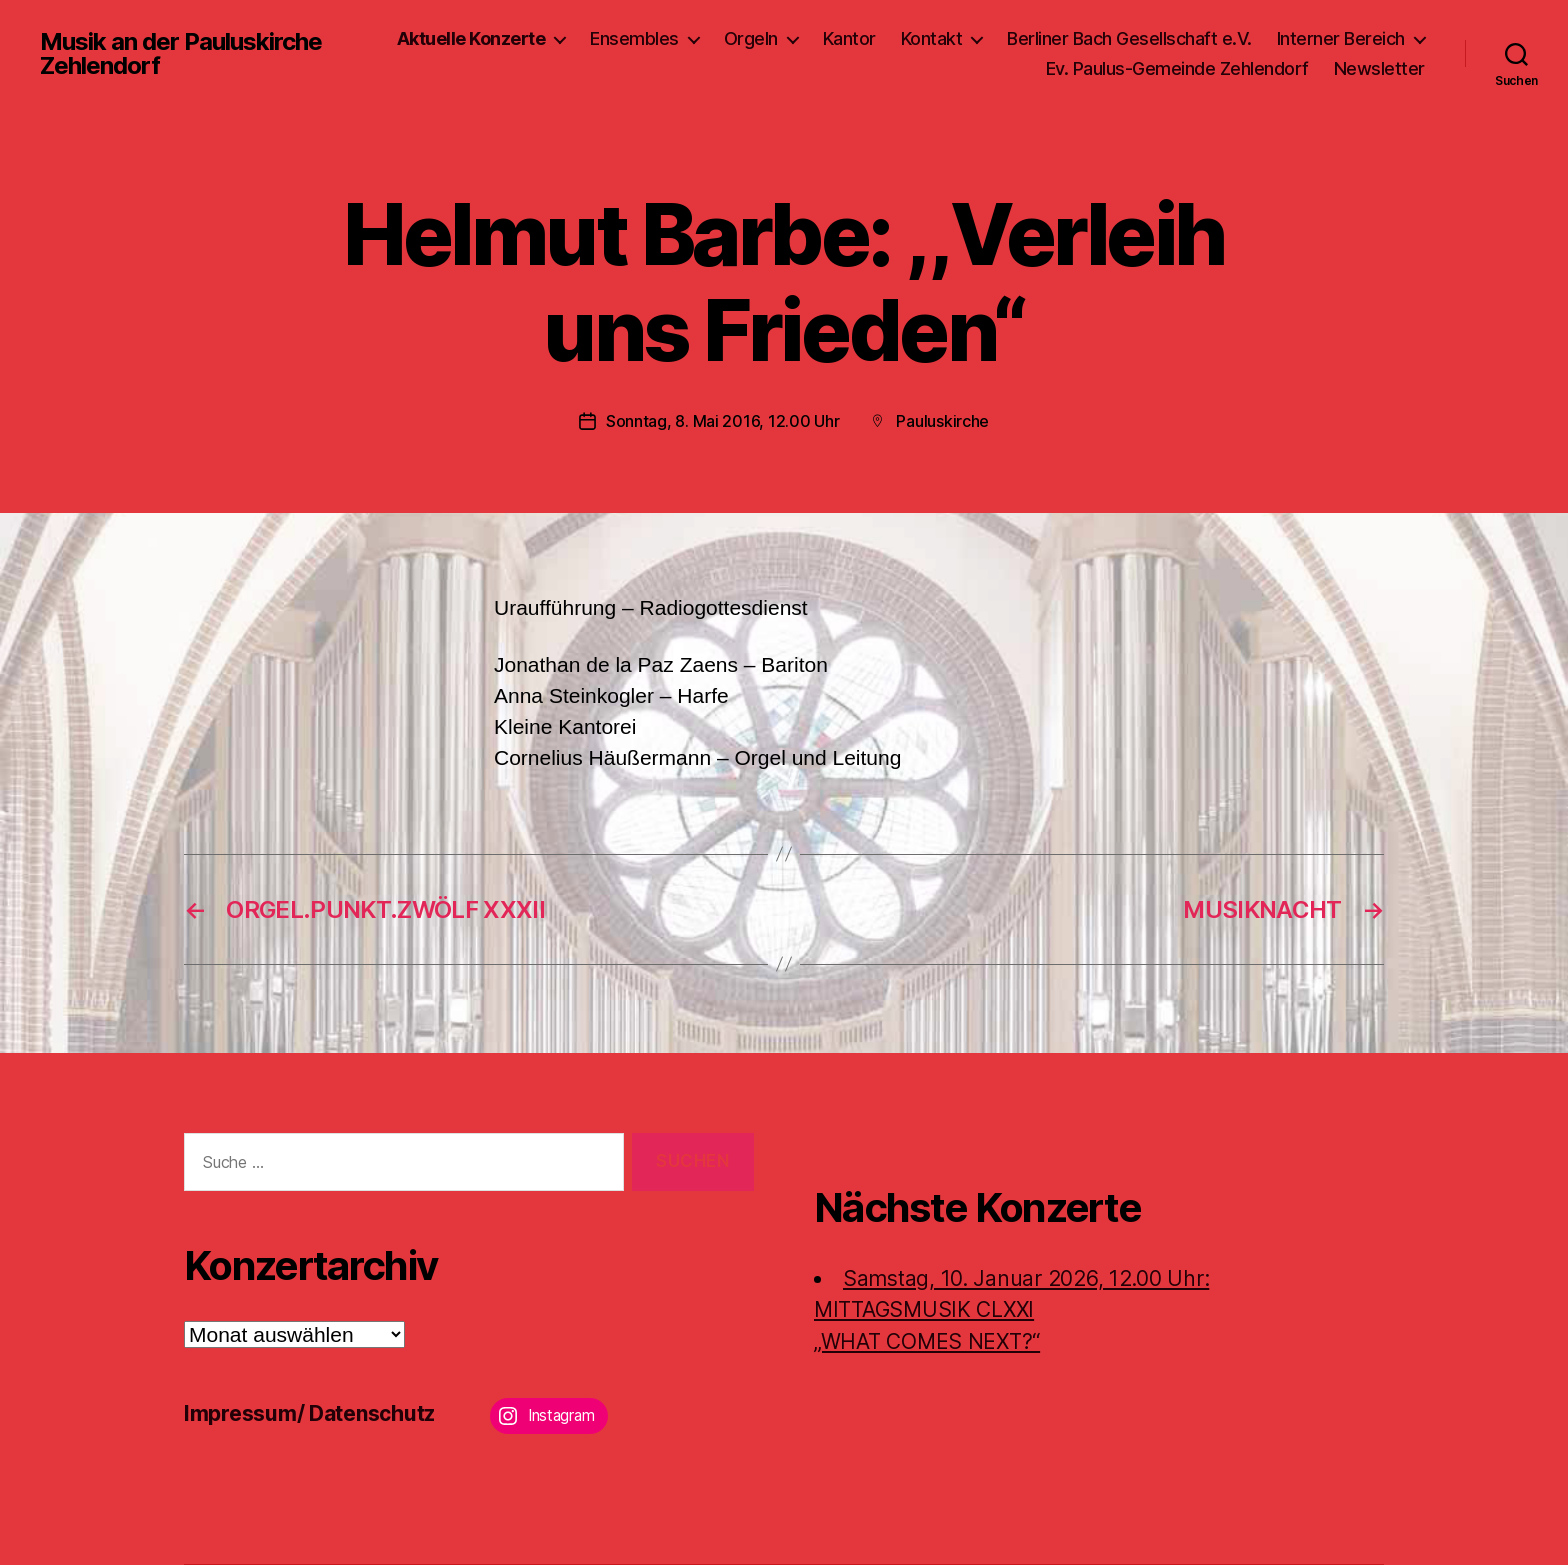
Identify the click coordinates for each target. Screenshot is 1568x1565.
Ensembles (634, 38)
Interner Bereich (1341, 38)
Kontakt (932, 38)
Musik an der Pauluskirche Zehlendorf (181, 54)
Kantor (849, 38)
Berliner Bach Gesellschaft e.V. (1129, 38)
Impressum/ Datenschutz (309, 1413)
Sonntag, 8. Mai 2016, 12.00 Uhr (723, 421)
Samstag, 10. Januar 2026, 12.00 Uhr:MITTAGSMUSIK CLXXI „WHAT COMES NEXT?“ (1011, 1310)
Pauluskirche (942, 421)
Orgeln (751, 38)
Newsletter (1379, 68)
